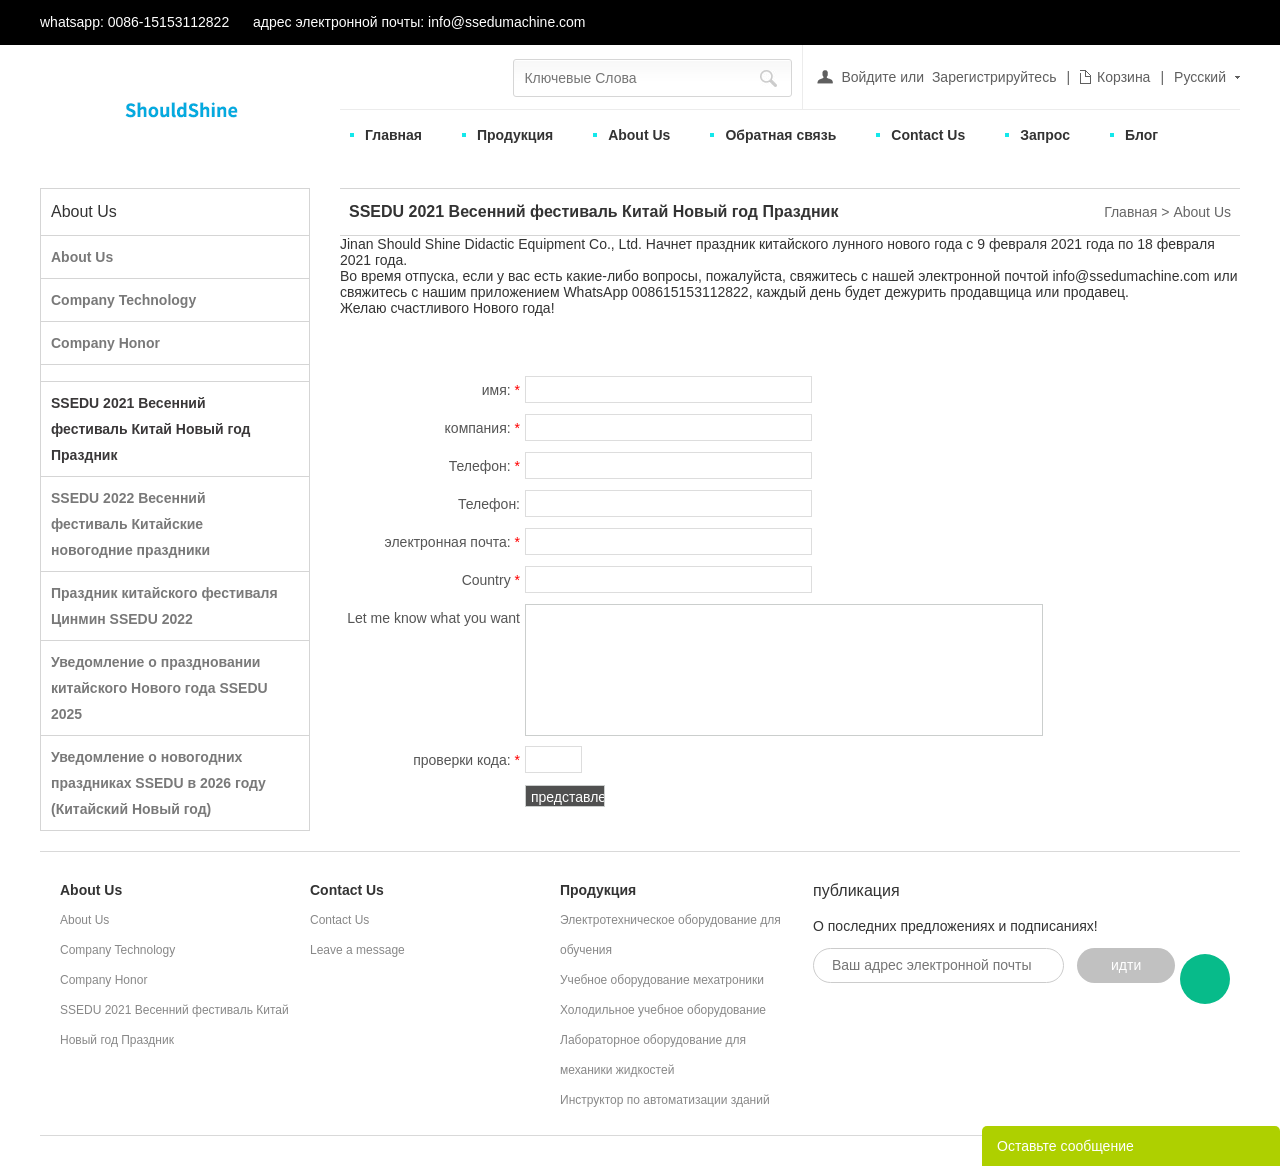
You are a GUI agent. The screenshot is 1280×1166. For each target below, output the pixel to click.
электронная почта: (452, 542)
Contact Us (928, 135)
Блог (1141, 135)
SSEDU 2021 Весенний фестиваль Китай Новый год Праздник (150, 429)
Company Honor (105, 343)
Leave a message (357, 950)
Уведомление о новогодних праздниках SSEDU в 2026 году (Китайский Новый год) (158, 783)
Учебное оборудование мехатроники (662, 980)
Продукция (515, 135)
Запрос (1045, 135)
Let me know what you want (433, 621)
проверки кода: (466, 760)
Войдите (868, 77)
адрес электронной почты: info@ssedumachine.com (419, 22)
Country (491, 580)
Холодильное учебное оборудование (663, 1010)
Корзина (1123, 77)
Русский (1200, 77)
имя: (501, 390)
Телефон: (484, 466)
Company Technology (123, 300)
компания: (482, 428)
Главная (393, 135)
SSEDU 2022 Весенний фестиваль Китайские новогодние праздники (130, 524)
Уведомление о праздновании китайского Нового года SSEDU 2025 (159, 688)
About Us (639, 135)
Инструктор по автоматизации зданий (665, 1100)
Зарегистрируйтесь (994, 77)
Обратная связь (780, 135)
